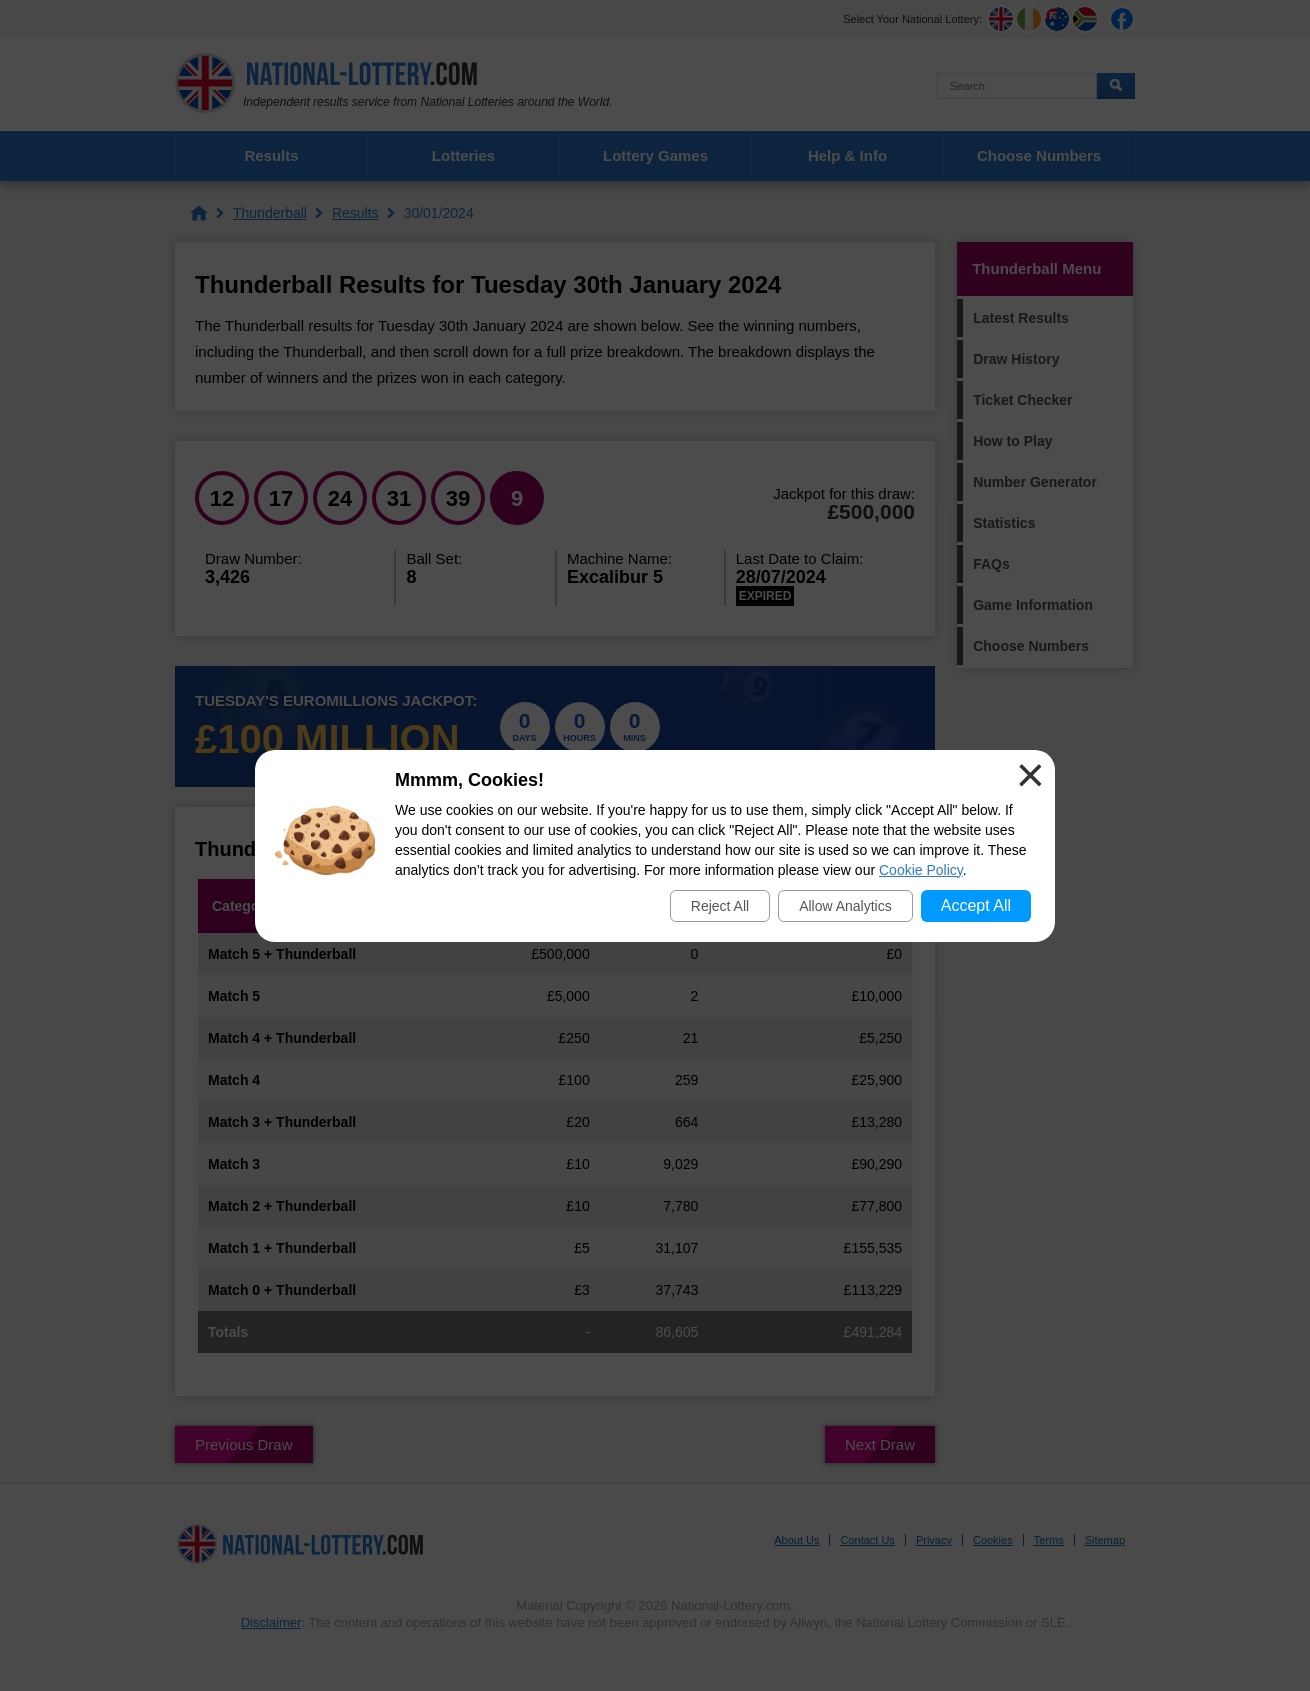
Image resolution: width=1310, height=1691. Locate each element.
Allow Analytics (845, 906)
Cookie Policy (921, 870)
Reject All (720, 906)
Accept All (976, 905)
